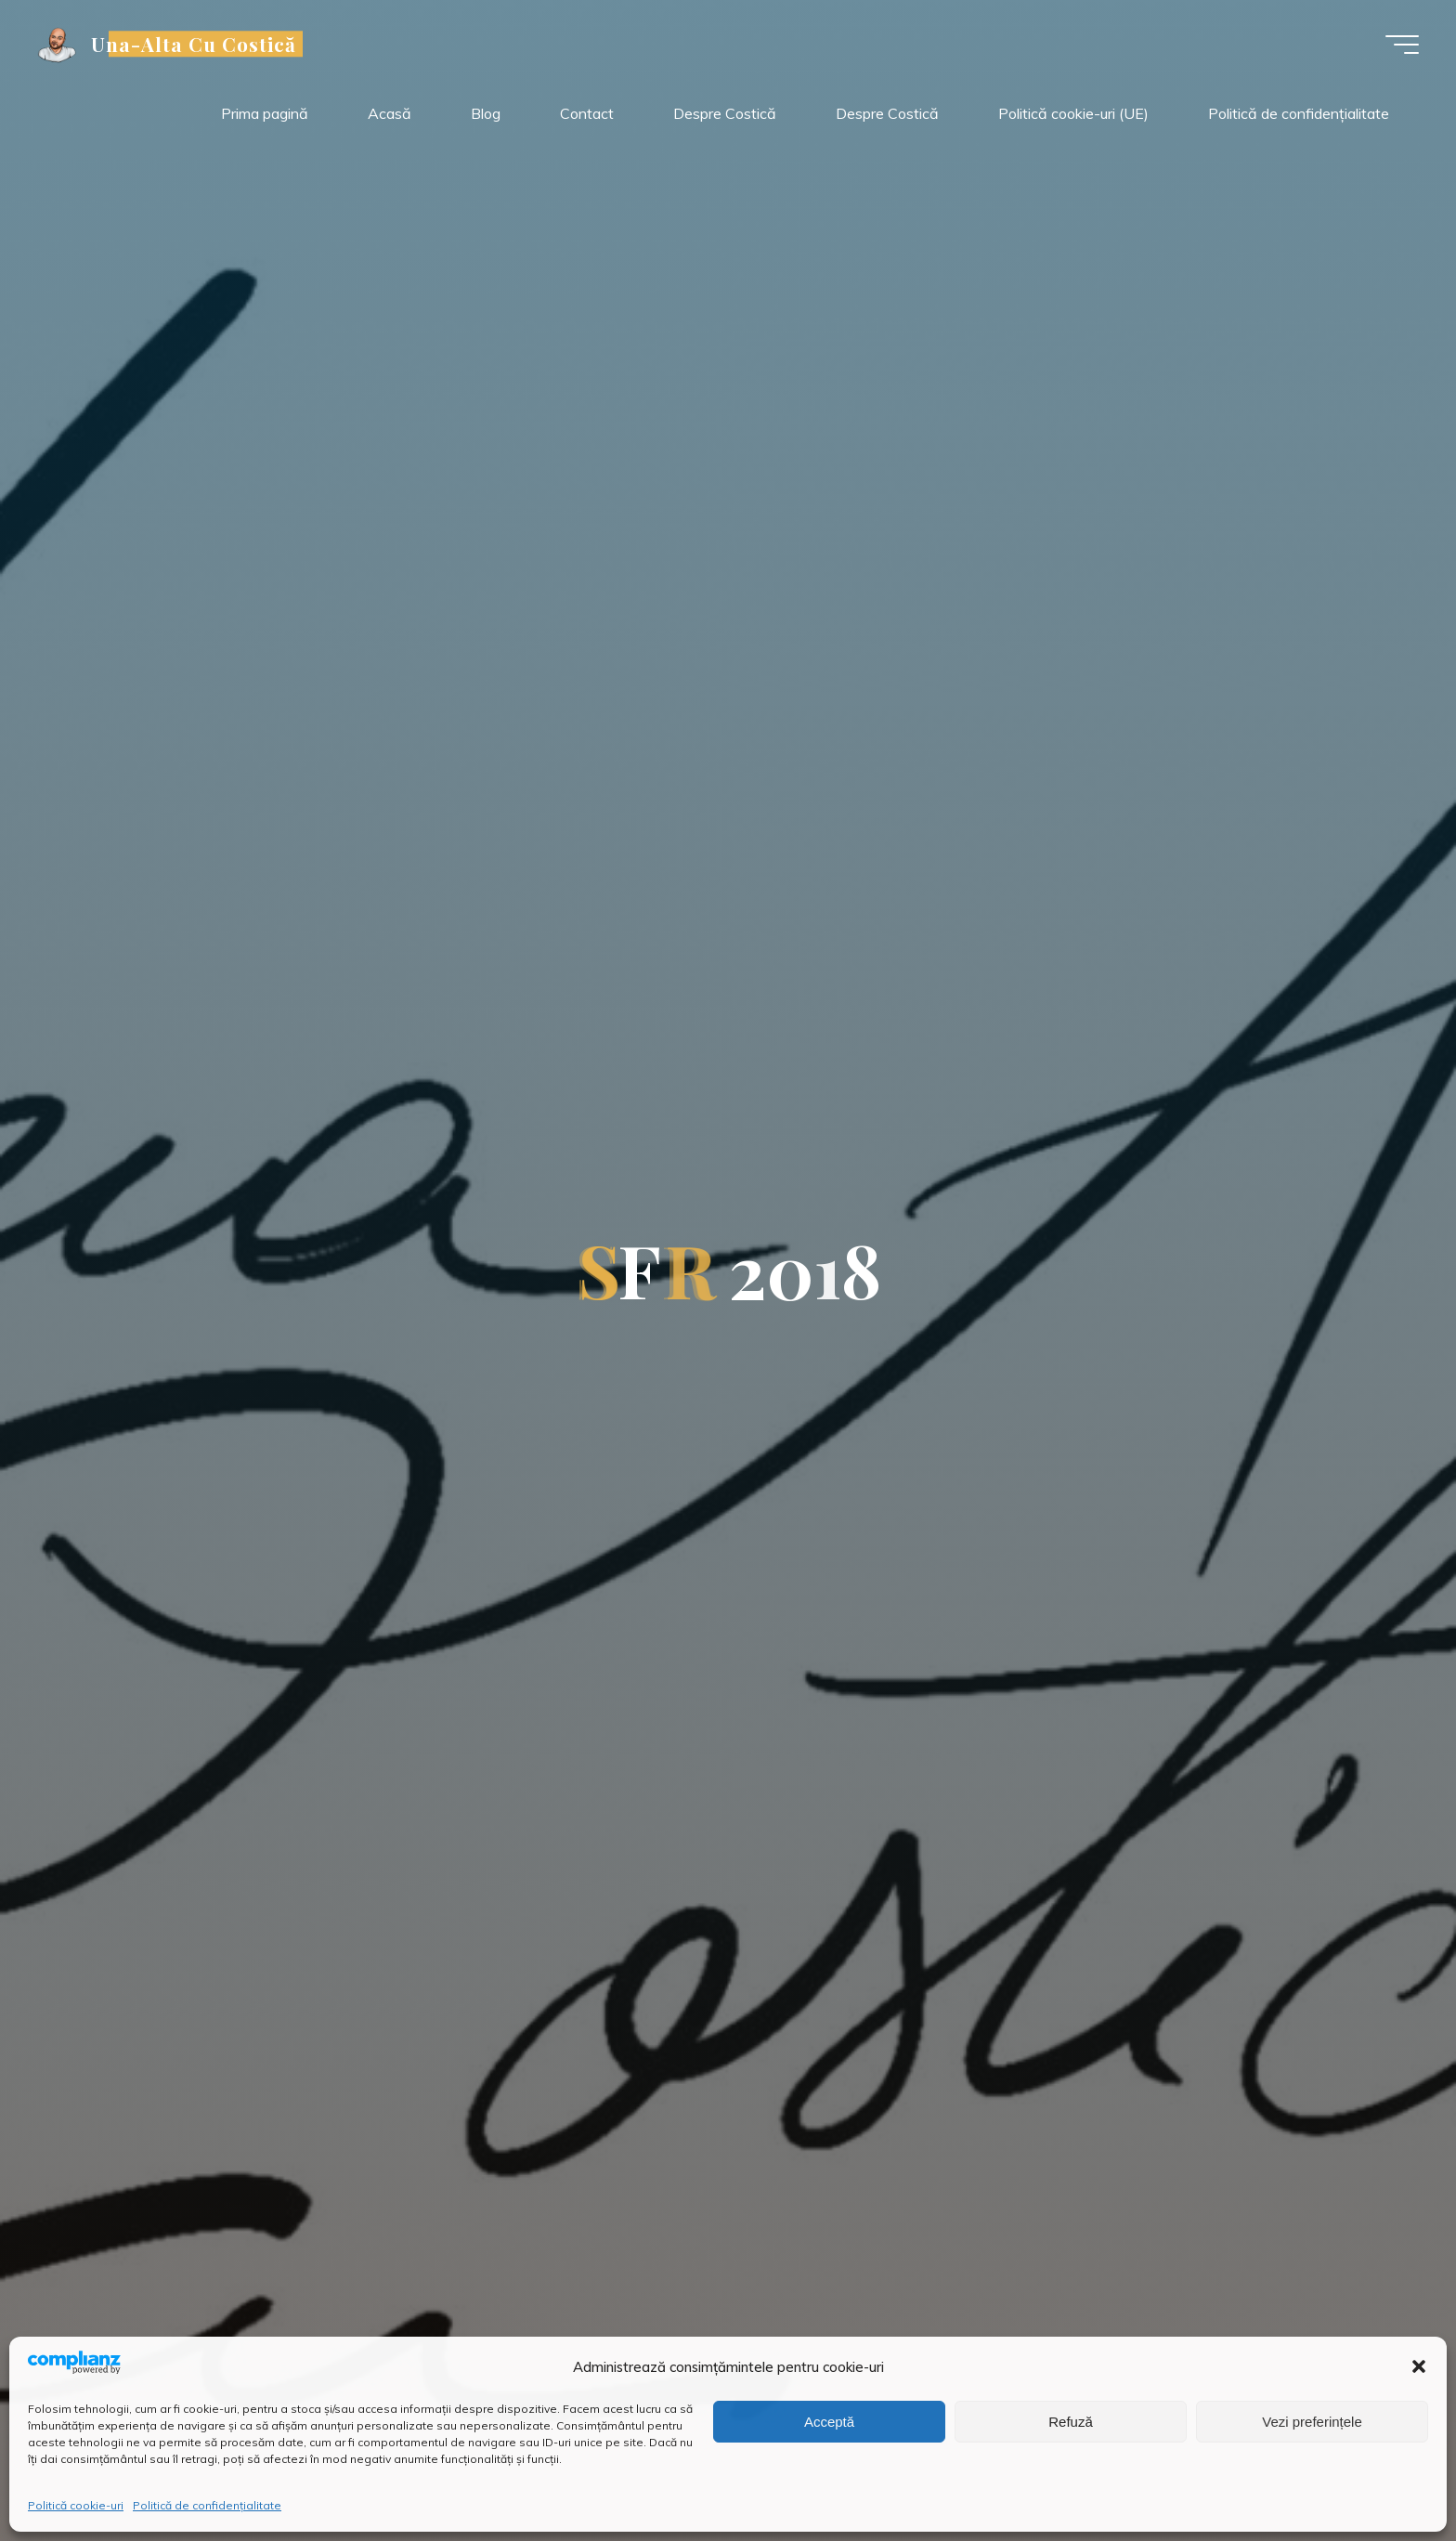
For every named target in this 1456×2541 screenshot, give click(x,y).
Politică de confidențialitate (207, 2505)
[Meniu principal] (1402, 44)
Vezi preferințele (1312, 2422)
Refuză (1070, 2422)
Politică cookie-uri (76, 2505)
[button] (1419, 2366)
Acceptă (829, 2422)
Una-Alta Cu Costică (194, 44)
